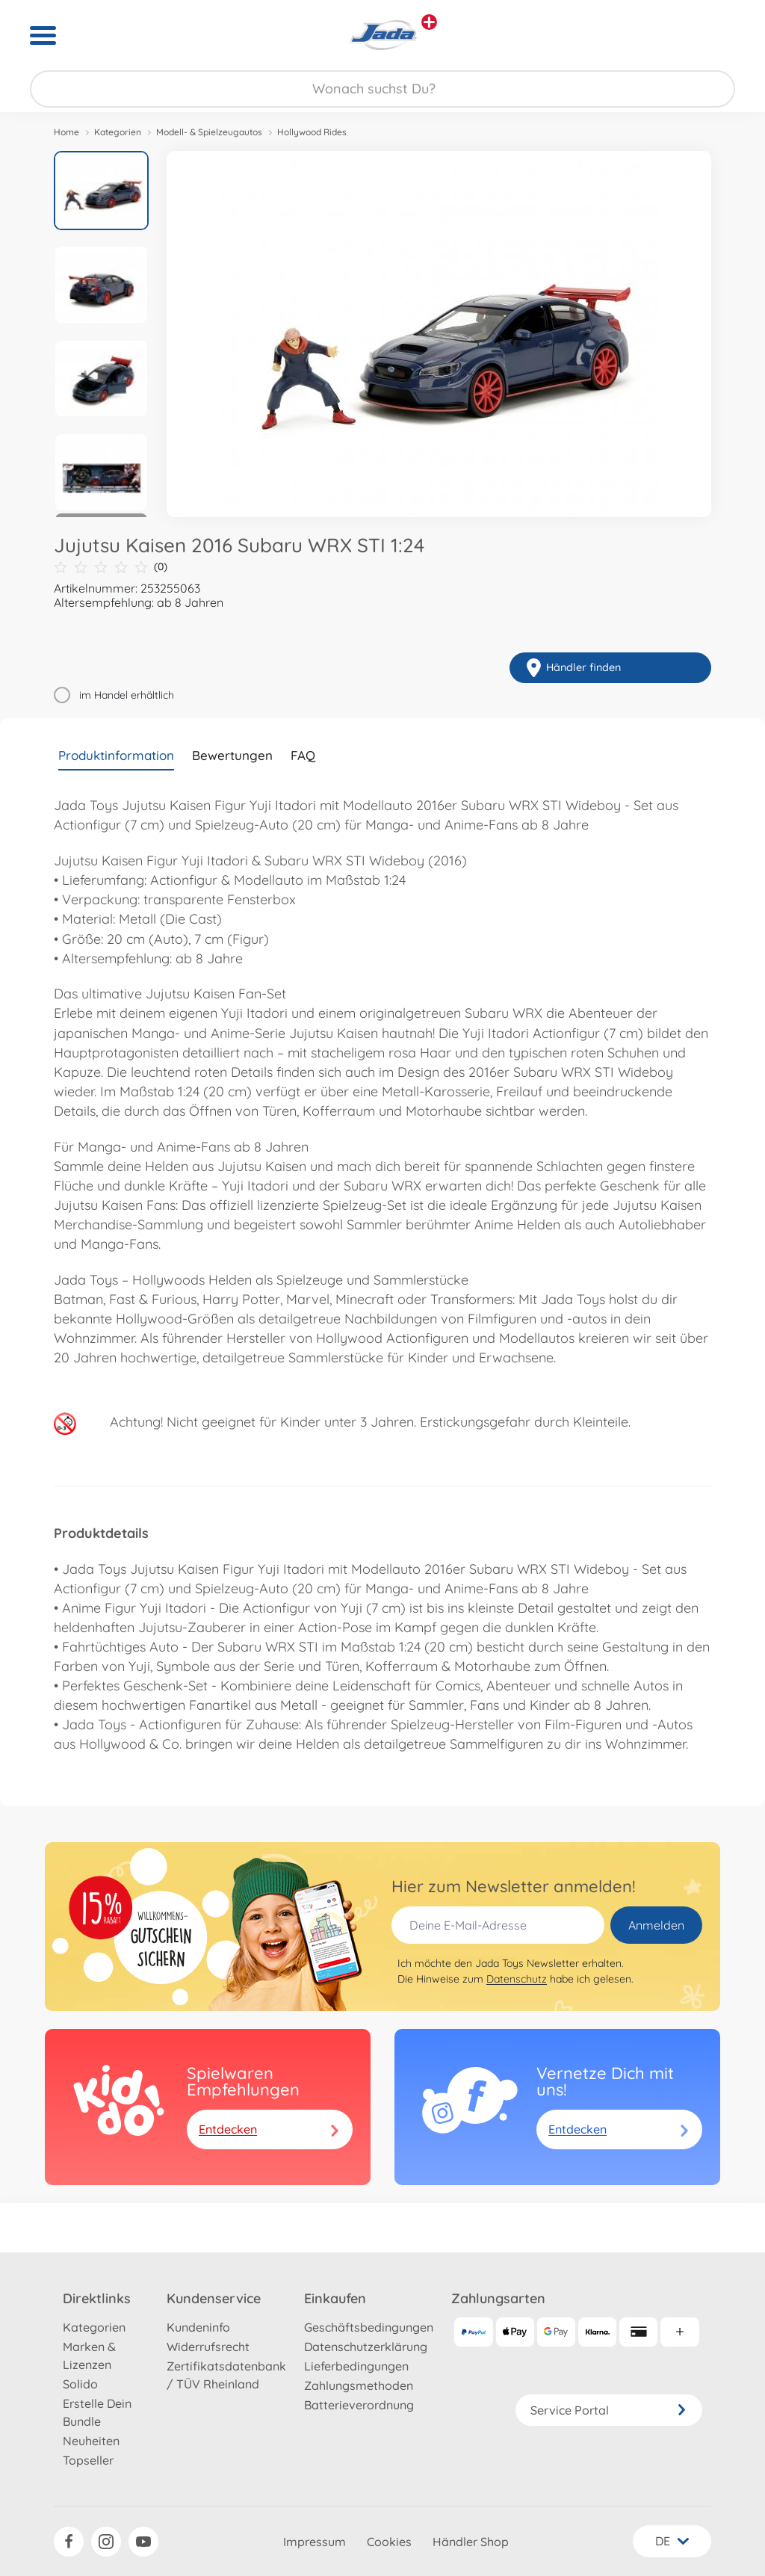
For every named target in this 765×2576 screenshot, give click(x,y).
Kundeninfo (198, 2327)
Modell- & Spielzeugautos (209, 132)
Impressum (314, 2541)
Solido (80, 2383)
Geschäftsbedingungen (368, 2327)
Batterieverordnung (359, 2404)
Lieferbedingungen (356, 2366)
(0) (110, 567)
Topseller (88, 2460)
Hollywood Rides (312, 132)
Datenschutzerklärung (365, 2346)
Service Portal (608, 2410)
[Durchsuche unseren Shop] (382, 89)
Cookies (389, 2541)
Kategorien (117, 132)
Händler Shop (471, 2541)
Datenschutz (516, 1979)
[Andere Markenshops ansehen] (429, 22)
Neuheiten (91, 2440)
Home (66, 132)
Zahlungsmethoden (358, 2385)
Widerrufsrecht (208, 2346)
